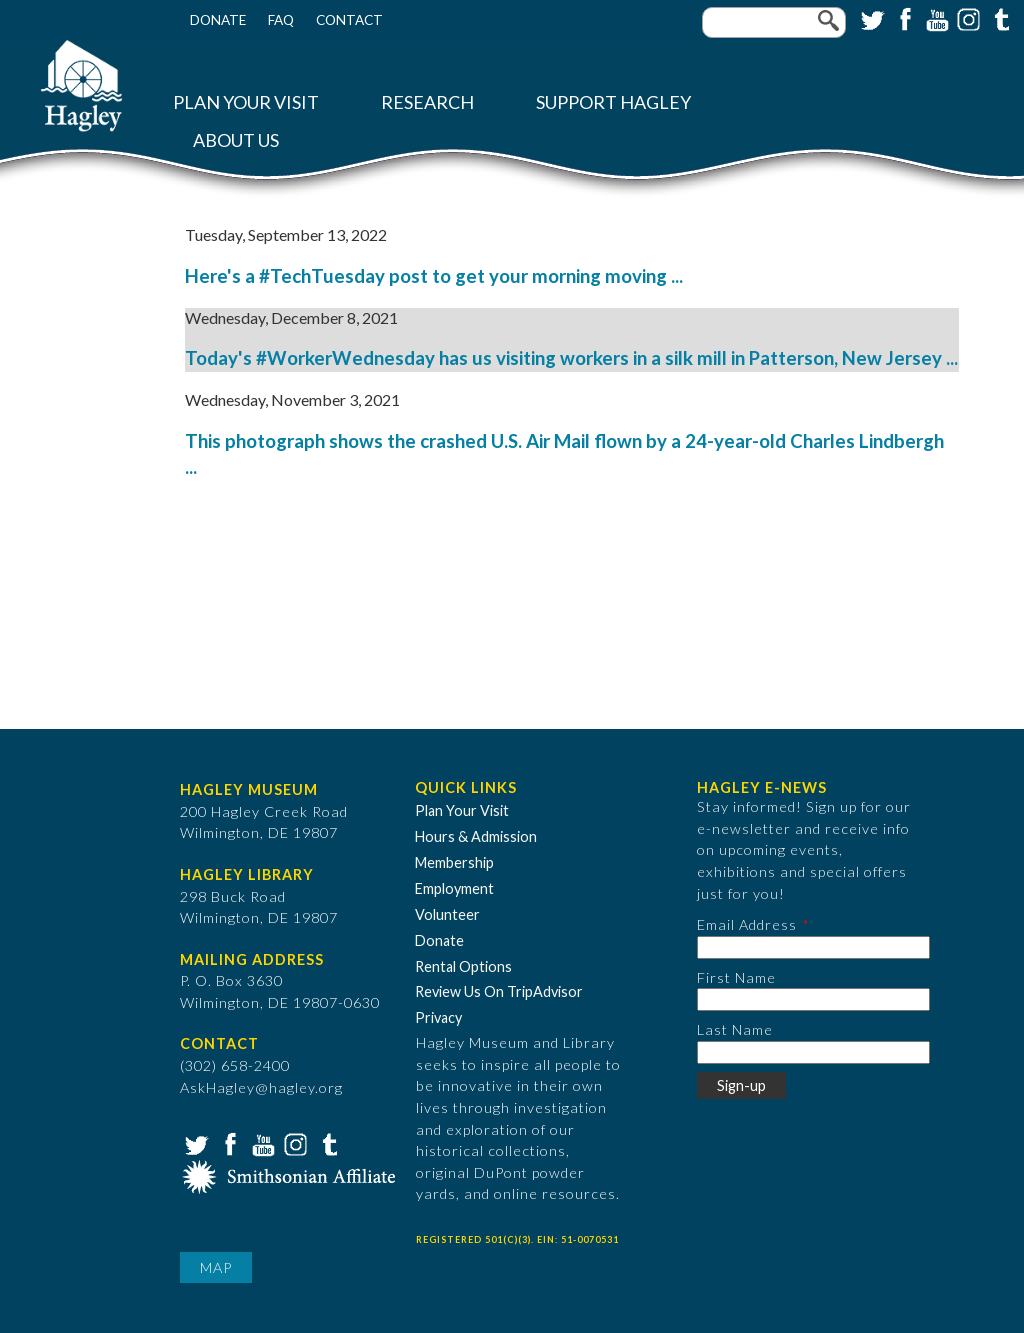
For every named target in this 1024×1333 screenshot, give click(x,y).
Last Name (735, 1029)
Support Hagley (613, 102)
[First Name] (813, 999)
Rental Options (463, 966)
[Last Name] (813, 1052)
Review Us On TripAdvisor (499, 991)
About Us (236, 140)
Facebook (903, 18)
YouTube (935, 18)
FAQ (281, 20)
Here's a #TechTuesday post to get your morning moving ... (434, 276)
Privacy (438, 1017)
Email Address (747, 924)
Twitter (871, 18)
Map (216, 1267)
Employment (454, 888)
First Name (736, 977)
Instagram (967, 18)
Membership (454, 862)
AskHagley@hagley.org (261, 1087)
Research (427, 102)
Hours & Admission (476, 836)
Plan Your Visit (246, 102)
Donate (218, 20)
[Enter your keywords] (774, 22)
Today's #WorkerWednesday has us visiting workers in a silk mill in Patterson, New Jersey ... (571, 358)
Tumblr (999, 18)
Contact (349, 20)
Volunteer (447, 914)
